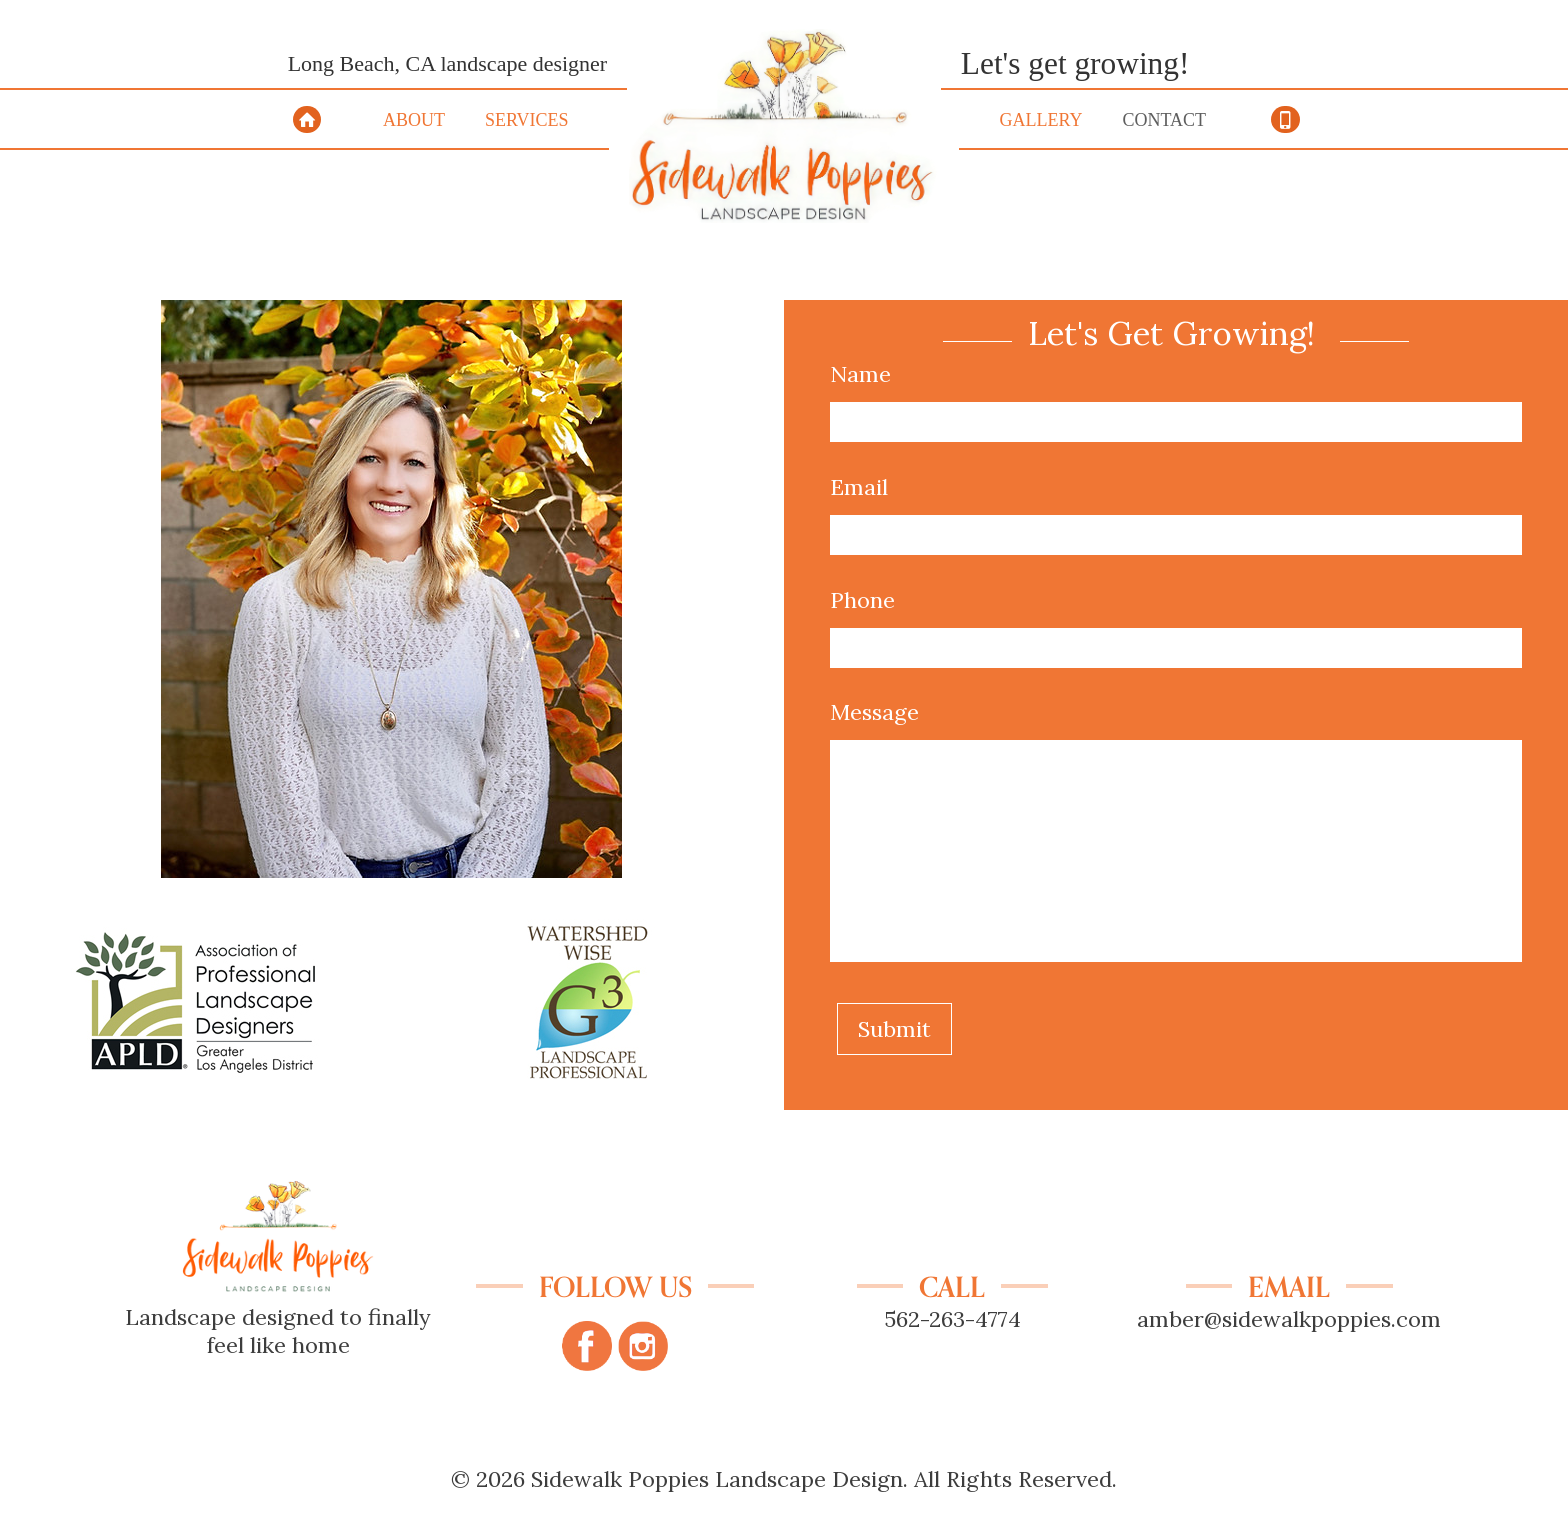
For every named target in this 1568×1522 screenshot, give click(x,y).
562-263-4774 (952, 1319)
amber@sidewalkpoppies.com (1289, 1319)
